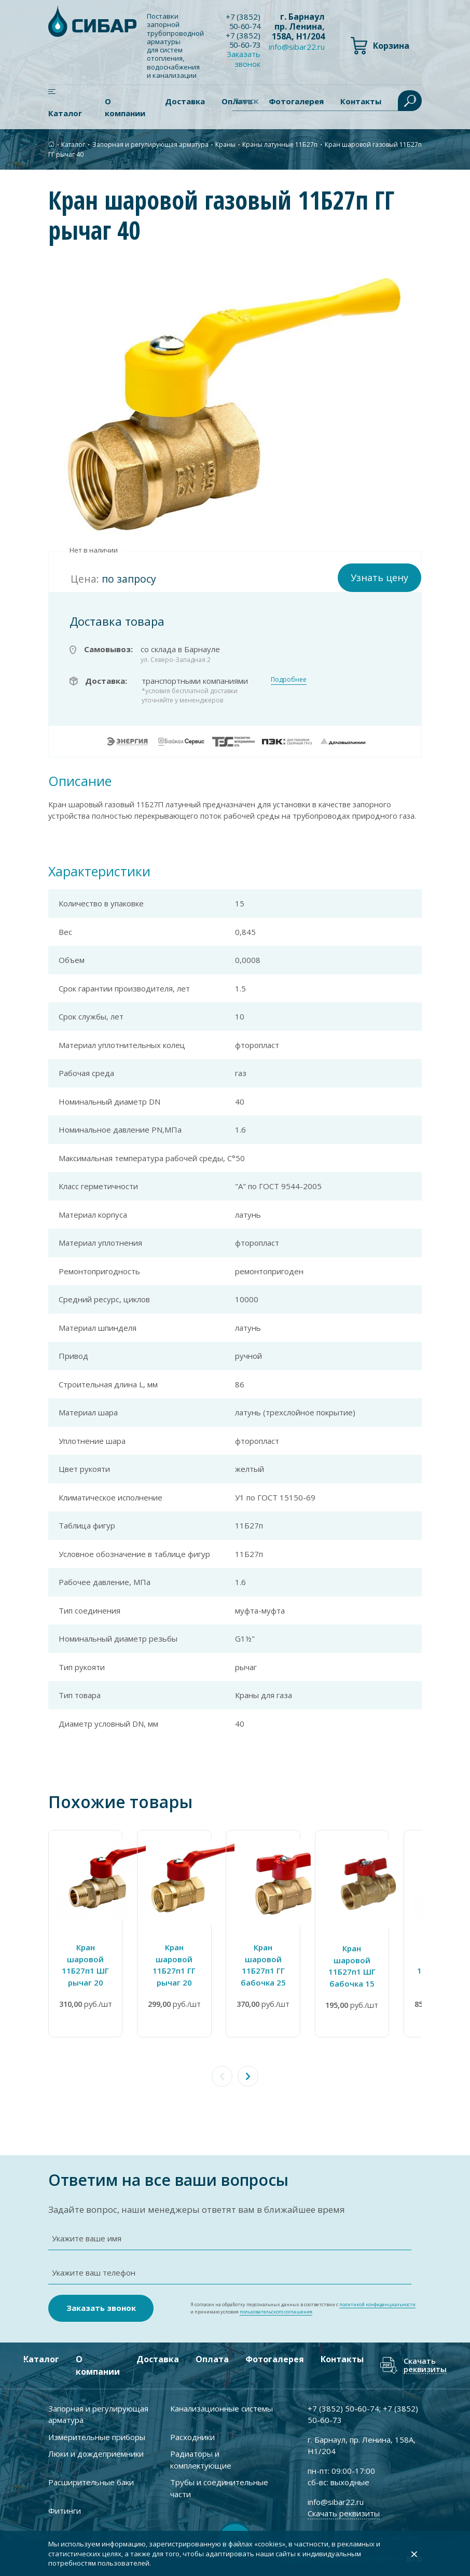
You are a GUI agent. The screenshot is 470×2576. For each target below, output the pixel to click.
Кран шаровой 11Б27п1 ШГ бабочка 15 (381, 1971)
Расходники (192, 2435)
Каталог (65, 113)
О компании (125, 107)
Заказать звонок (245, 58)
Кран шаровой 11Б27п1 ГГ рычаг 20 (186, 1970)
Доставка (185, 101)
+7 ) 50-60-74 (244, 21)
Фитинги (64, 2509)
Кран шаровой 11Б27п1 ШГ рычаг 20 (89, 1970)
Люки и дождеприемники (96, 2452)
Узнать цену (379, 577)
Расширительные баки (91, 2480)
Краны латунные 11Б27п (279, 144)
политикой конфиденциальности (377, 2302)
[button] (248, 2073)
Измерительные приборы (96, 2435)
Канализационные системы (221, 2407)
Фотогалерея (274, 2357)
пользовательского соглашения (276, 2310)
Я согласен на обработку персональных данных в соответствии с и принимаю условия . (303, 2306)
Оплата (212, 2357)
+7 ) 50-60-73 (244, 40)
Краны (225, 144)
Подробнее (289, 678)
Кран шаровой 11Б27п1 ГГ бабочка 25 (283, 1970)
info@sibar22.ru (297, 47)
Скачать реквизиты (425, 2363)
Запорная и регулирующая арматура (150, 144)
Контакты (342, 2357)
